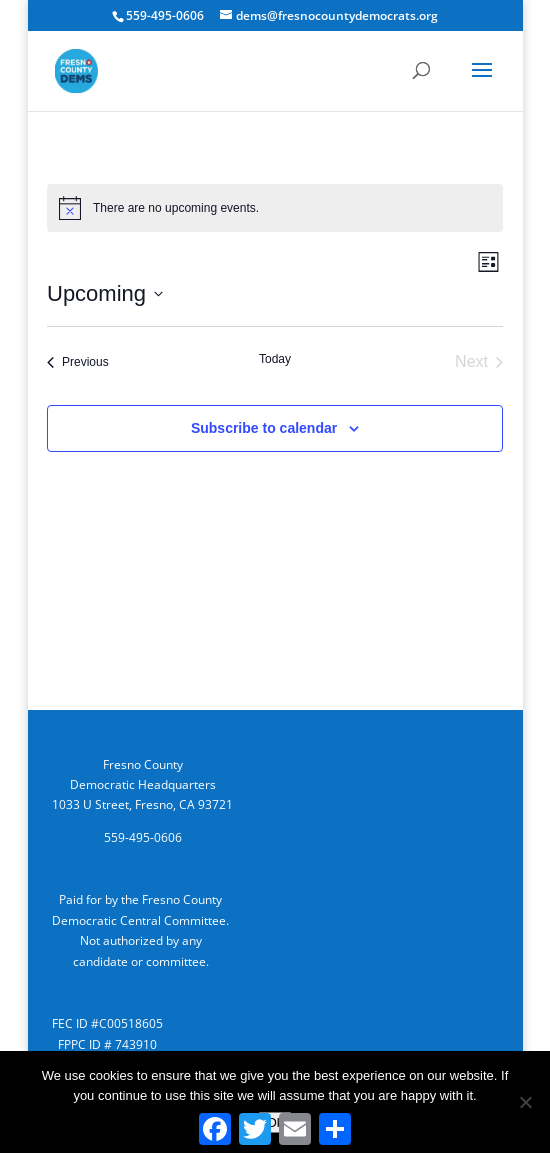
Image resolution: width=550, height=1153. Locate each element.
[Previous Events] (78, 362)
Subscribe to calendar (264, 428)
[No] (525, 1102)
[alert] (275, 208)
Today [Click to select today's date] (275, 359)
